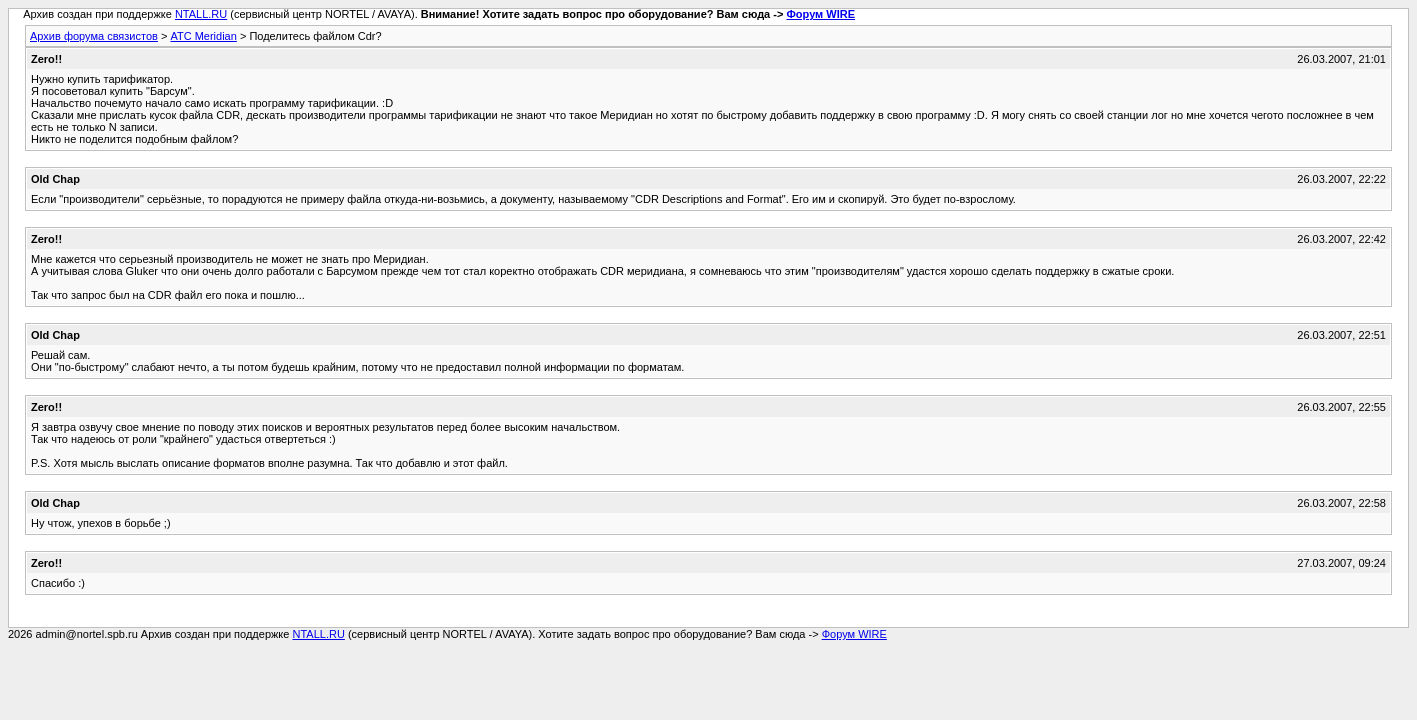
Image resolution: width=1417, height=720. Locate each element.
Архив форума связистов (94, 36)
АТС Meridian (203, 36)
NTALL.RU (201, 14)
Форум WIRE (820, 14)
